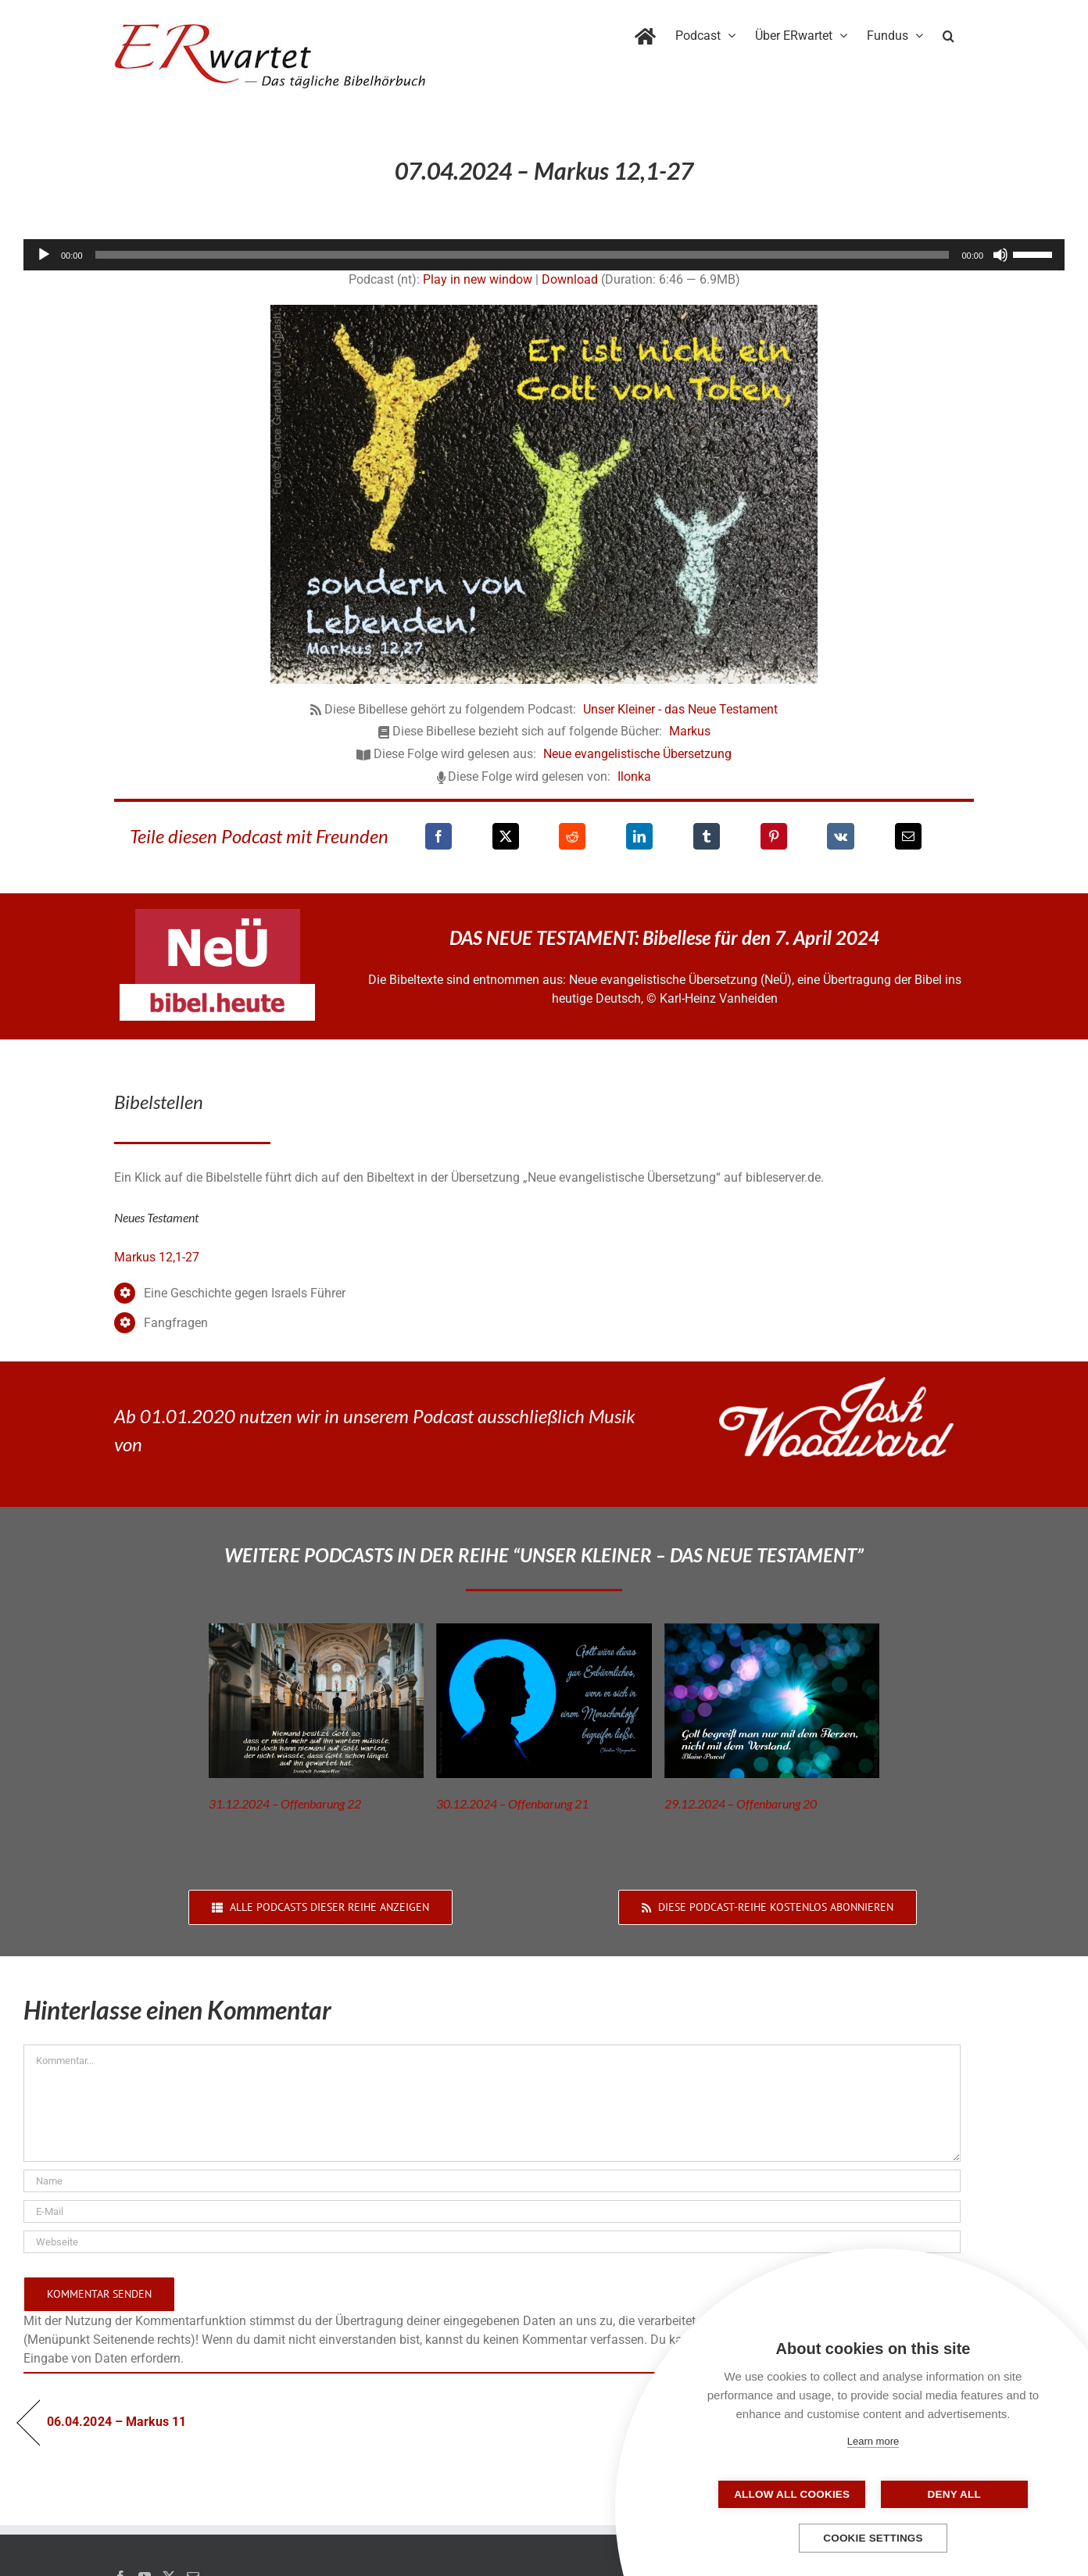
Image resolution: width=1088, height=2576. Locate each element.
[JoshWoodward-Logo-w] (836, 1383)
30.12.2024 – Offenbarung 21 (512, 1803)
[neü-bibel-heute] (217, 989)
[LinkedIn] (639, 836)
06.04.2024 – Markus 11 (116, 2421)
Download (570, 279)
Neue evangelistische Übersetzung (637, 753)
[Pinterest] (774, 836)
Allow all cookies (795, 2494)
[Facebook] (438, 836)
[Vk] (840, 836)
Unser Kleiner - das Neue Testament (680, 709)
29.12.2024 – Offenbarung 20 (740, 1803)
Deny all (951, 2494)
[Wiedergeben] (44, 255)
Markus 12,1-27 (156, 1257)
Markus (689, 731)
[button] (948, 33)
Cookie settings (873, 2538)
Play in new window (477, 279)
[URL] (492, 2242)
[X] (506, 836)
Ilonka (634, 776)
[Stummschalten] (1000, 255)
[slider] (522, 255)
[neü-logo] (217, 914)
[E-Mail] (908, 836)
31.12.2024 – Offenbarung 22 (285, 1803)
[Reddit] (572, 836)
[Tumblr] (706, 836)
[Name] (492, 2181)
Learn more (873, 2441)
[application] (544, 254)
